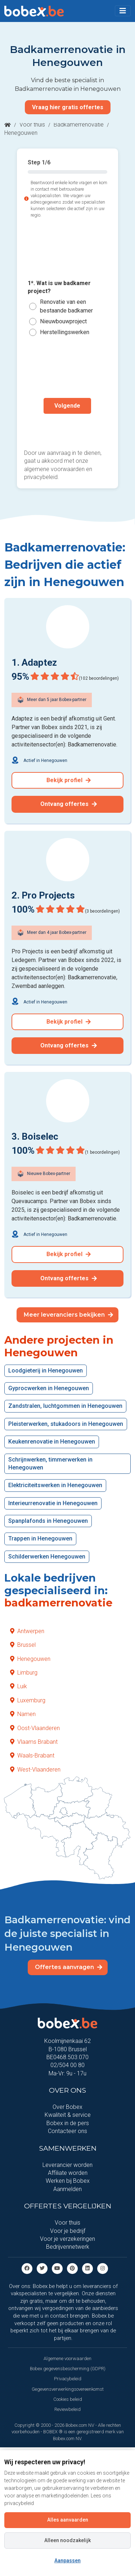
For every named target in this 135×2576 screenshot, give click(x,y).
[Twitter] (42, 2268)
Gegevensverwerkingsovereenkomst (68, 2389)
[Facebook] (27, 2268)
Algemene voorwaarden (67, 2358)
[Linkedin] (87, 2268)
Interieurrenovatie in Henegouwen (53, 1503)
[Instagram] (102, 2268)
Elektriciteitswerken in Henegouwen (55, 1485)
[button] (123, 10)
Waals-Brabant (32, 1755)
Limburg (23, 1672)
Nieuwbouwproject (63, 321)
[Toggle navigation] (123, 10)
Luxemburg (27, 1700)
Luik (18, 1686)
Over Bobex (67, 2106)
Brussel (23, 1644)
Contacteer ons (67, 2131)
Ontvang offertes (68, 804)
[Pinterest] (72, 2268)
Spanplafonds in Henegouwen (48, 1520)
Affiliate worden (67, 2172)
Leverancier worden (67, 2165)
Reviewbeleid (67, 2409)
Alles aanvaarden (67, 2520)
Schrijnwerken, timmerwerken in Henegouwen (50, 1463)
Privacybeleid (67, 2378)
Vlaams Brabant (34, 1741)
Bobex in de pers (67, 2123)
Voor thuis (32, 124)
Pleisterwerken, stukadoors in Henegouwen (65, 1423)
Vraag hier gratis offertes (67, 107)
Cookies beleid (67, 2399)
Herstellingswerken (64, 332)
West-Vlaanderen (35, 1769)
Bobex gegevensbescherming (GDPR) (67, 2368)
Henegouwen (30, 1658)
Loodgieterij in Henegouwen (45, 1370)
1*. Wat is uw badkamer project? (59, 287)
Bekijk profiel (68, 780)
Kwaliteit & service (68, 2114)
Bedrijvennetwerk (67, 2246)
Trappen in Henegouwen (40, 1538)
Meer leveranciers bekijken (68, 1314)
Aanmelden (67, 2189)
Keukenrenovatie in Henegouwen (51, 1441)
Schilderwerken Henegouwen (46, 1556)
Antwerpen (27, 1631)
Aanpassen (67, 2560)
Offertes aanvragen (68, 1967)
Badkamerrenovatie (79, 124)
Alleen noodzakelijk (67, 2540)
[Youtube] (57, 2268)
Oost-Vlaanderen (35, 1728)
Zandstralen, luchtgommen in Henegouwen (65, 1405)
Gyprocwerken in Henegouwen (48, 1388)
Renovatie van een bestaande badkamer (66, 306)
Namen (23, 1714)
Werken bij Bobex (68, 2180)
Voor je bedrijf (67, 2230)
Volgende (67, 405)
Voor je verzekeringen (67, 2238)
